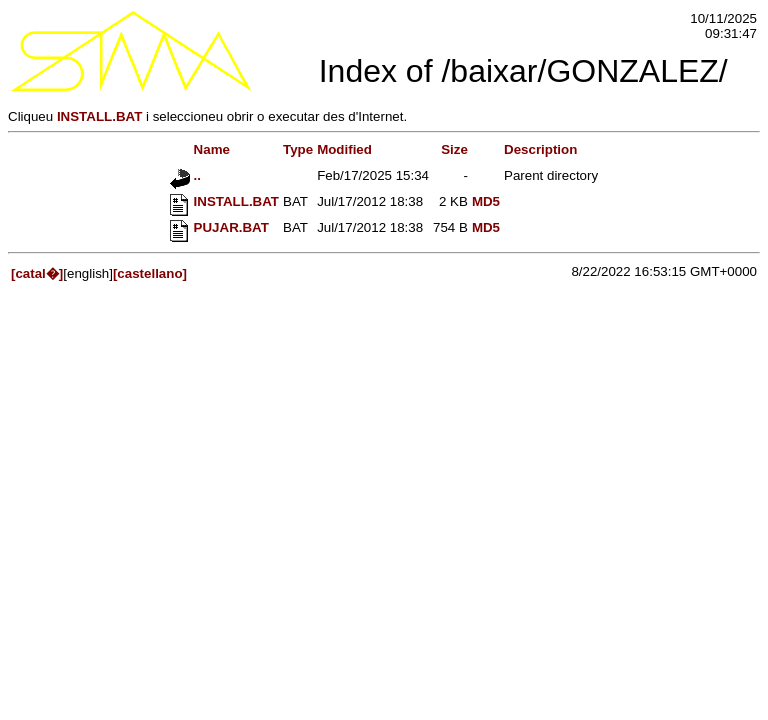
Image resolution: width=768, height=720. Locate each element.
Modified (344, 149)
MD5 (486, 201)
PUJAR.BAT (219, 227)
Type (298, 149)
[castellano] (150, 273)
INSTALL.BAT (99, 116)
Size (454, 149)
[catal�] (37, 273)
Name (200, 149)
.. (185, 175)
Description (540, 149)
